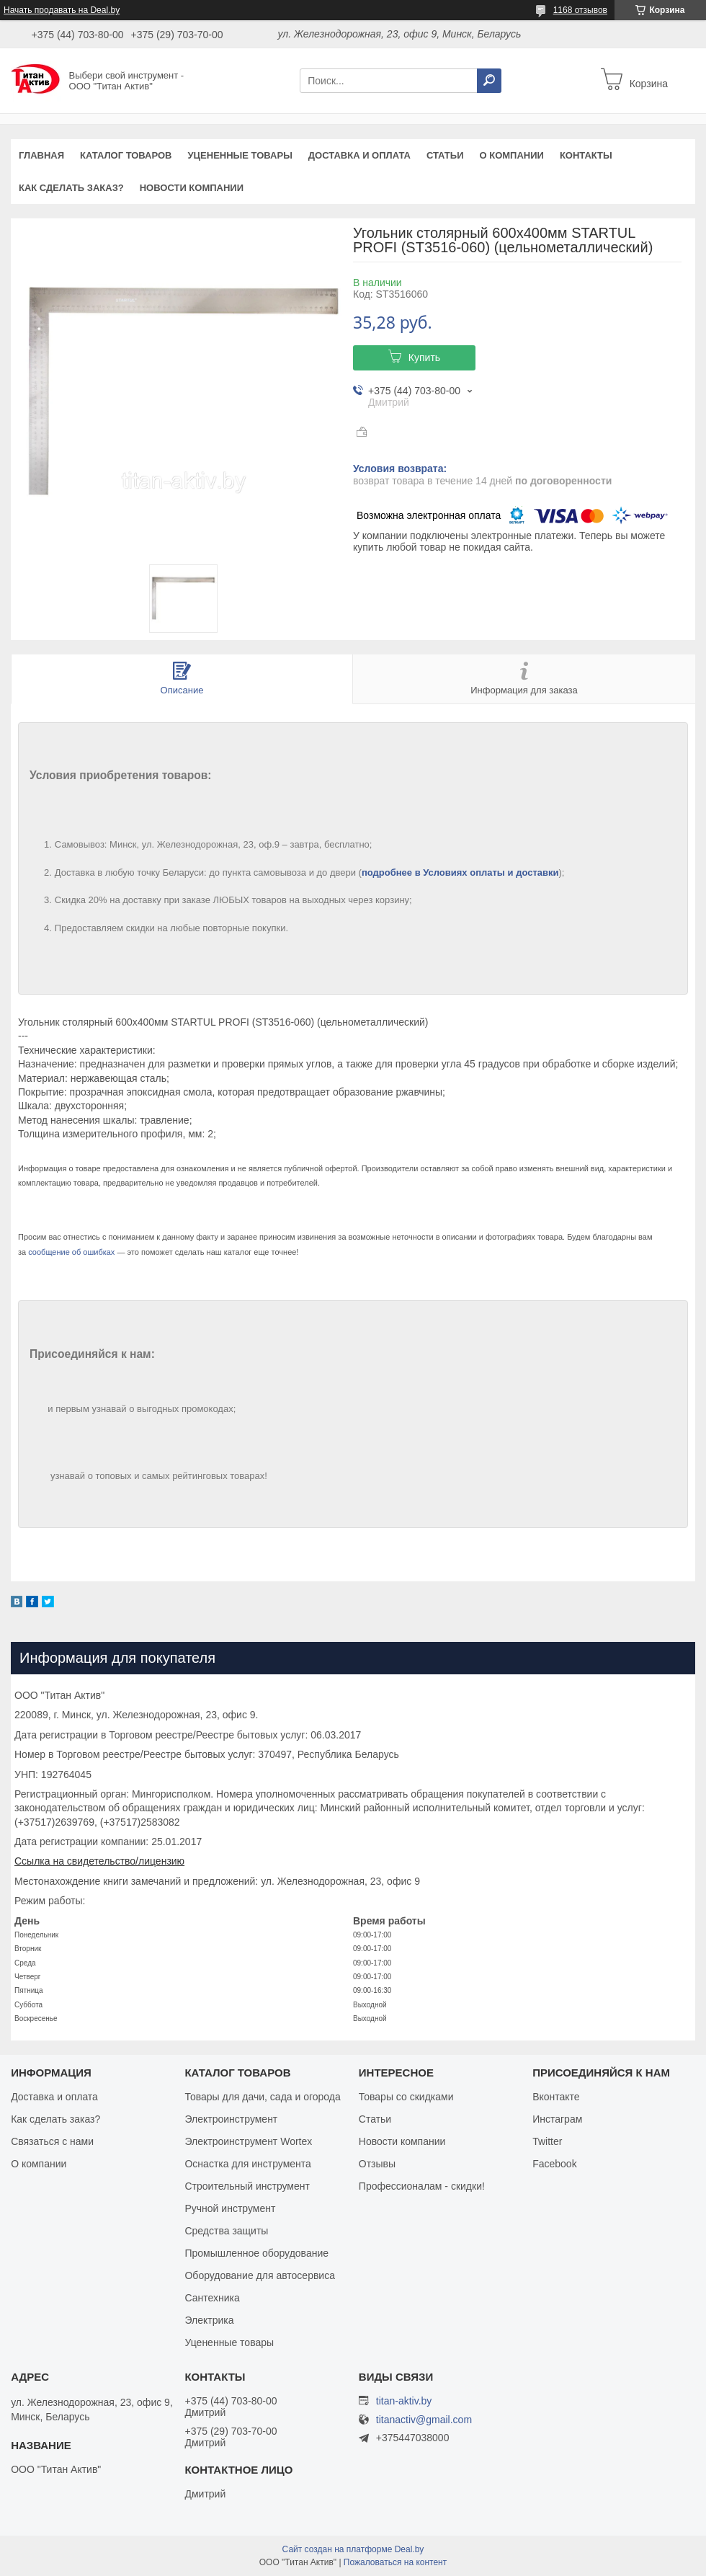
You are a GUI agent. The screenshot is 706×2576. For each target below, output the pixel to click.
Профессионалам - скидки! (422, 2186)
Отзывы (377, 2163)
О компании (511, 155)
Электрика (208, 2320)
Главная (41, 155)
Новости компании (191, 187)
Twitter (547, 2141)
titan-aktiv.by (404, 2401)
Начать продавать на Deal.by (62, 10)
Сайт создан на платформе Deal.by (353, 2549)
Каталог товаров (125, 155)
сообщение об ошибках (71, 1252)
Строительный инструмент (246, 2186)
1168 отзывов (580, 10)
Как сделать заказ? (71, 187)
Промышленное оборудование (256, 2253)
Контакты (586, 155)
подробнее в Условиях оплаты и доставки (460, 872)
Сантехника (211, 2298)
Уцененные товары (240, 155)
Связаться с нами (52, 2141)
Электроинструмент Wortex (248, 2141)
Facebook (554, 2163)
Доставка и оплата (359, 155)
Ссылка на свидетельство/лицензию (99, 1861)
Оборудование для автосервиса (259, 2275)
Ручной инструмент (229, 2208)
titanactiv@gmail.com (424, 2420)
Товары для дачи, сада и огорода (262, 2096)
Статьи (445, 155)
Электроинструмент (230, 2119)
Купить (424, 357)
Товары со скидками (406, 2096)
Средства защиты (226, 2231)
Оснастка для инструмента (247, 2163)
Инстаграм (557, 2119)
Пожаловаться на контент (395, 2562)
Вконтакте (556, 2096)
